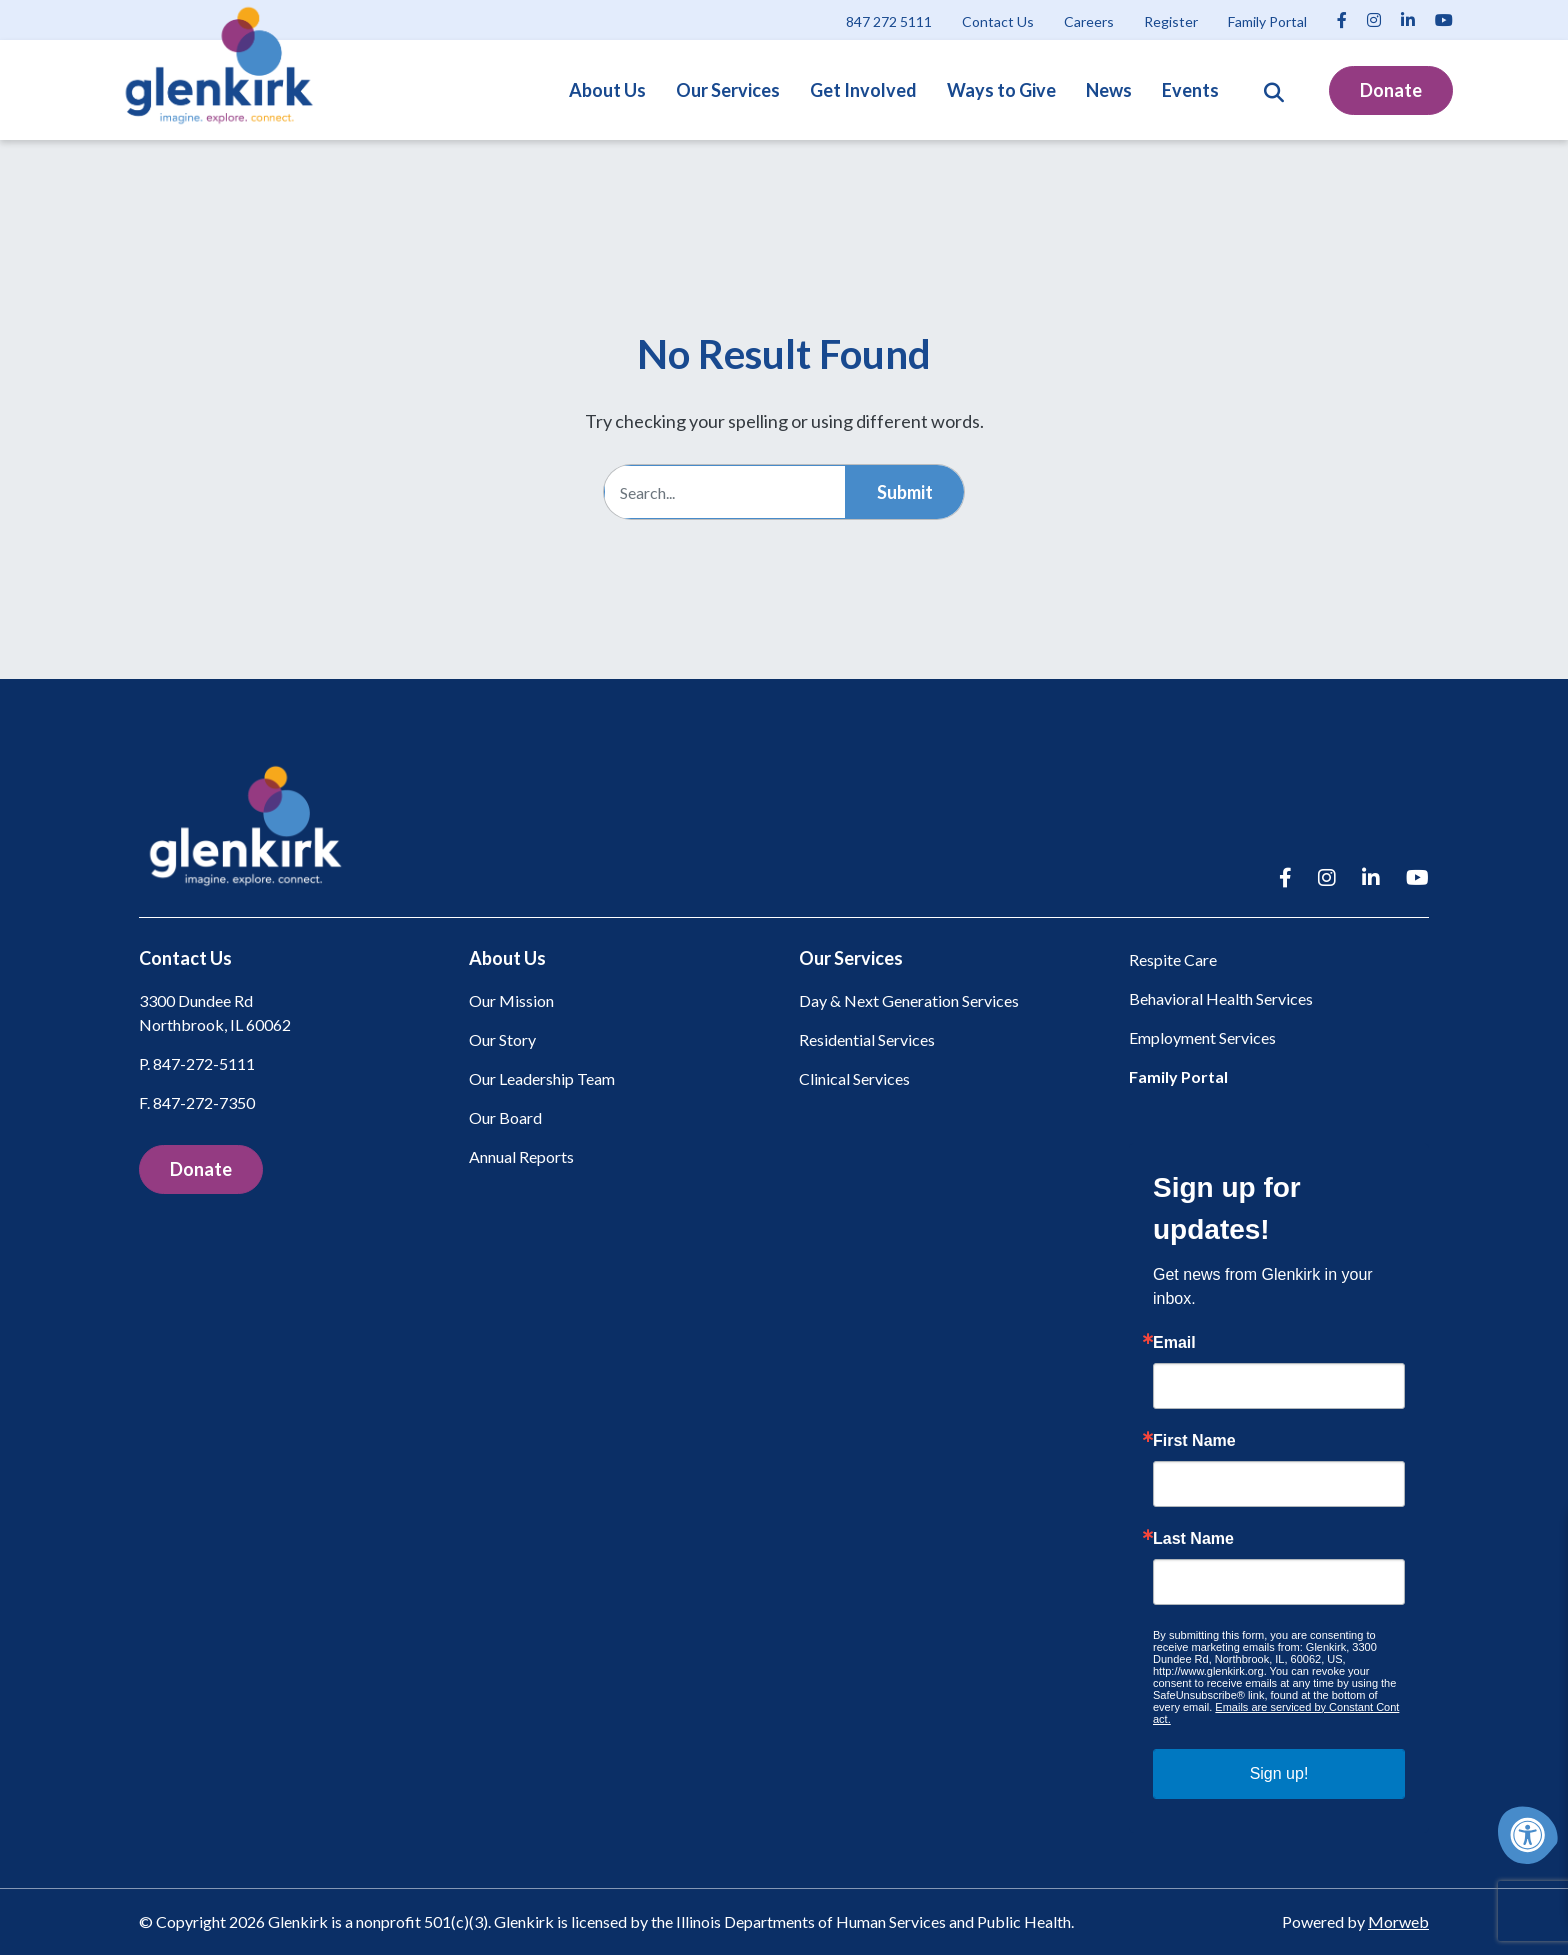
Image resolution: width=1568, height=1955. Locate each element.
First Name (1194, 1441)
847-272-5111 (204, 1063)
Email (1174, 1343)
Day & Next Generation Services (909, 1000)
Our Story (502, 1039)
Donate (1391, 90)
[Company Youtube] (1444, 19)
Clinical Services (854, 1078)
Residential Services (867, 1039)
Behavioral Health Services (1221, 998)
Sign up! (1279, 1773)
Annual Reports (521, 1156)
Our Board (505, 1117)
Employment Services (1202, 1037)
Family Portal (1178, 1076)
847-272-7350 (204, 1102)
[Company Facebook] (1342, 19)
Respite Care (1173, 959)
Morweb (1398, 1921)
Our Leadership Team (542, 1078)
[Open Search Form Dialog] (1274, 90)
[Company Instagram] (1374, 19)
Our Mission (511, 1000)
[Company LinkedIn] (1408, 19)
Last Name (1193, 1539)
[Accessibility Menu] (1528, 1835)
